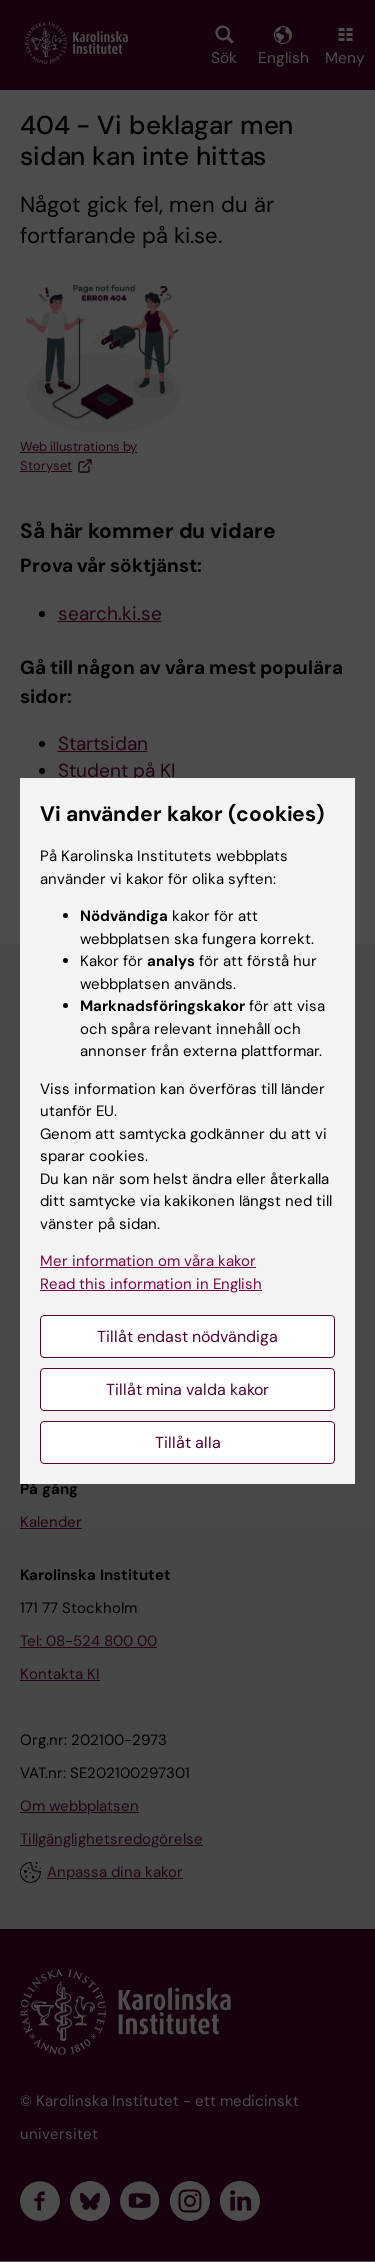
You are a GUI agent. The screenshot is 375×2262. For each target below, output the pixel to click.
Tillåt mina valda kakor (187, 1389)
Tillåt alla (188, 1442)
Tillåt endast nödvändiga (187, 1336)
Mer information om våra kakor (148, 1261)
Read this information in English (151, 1284)
